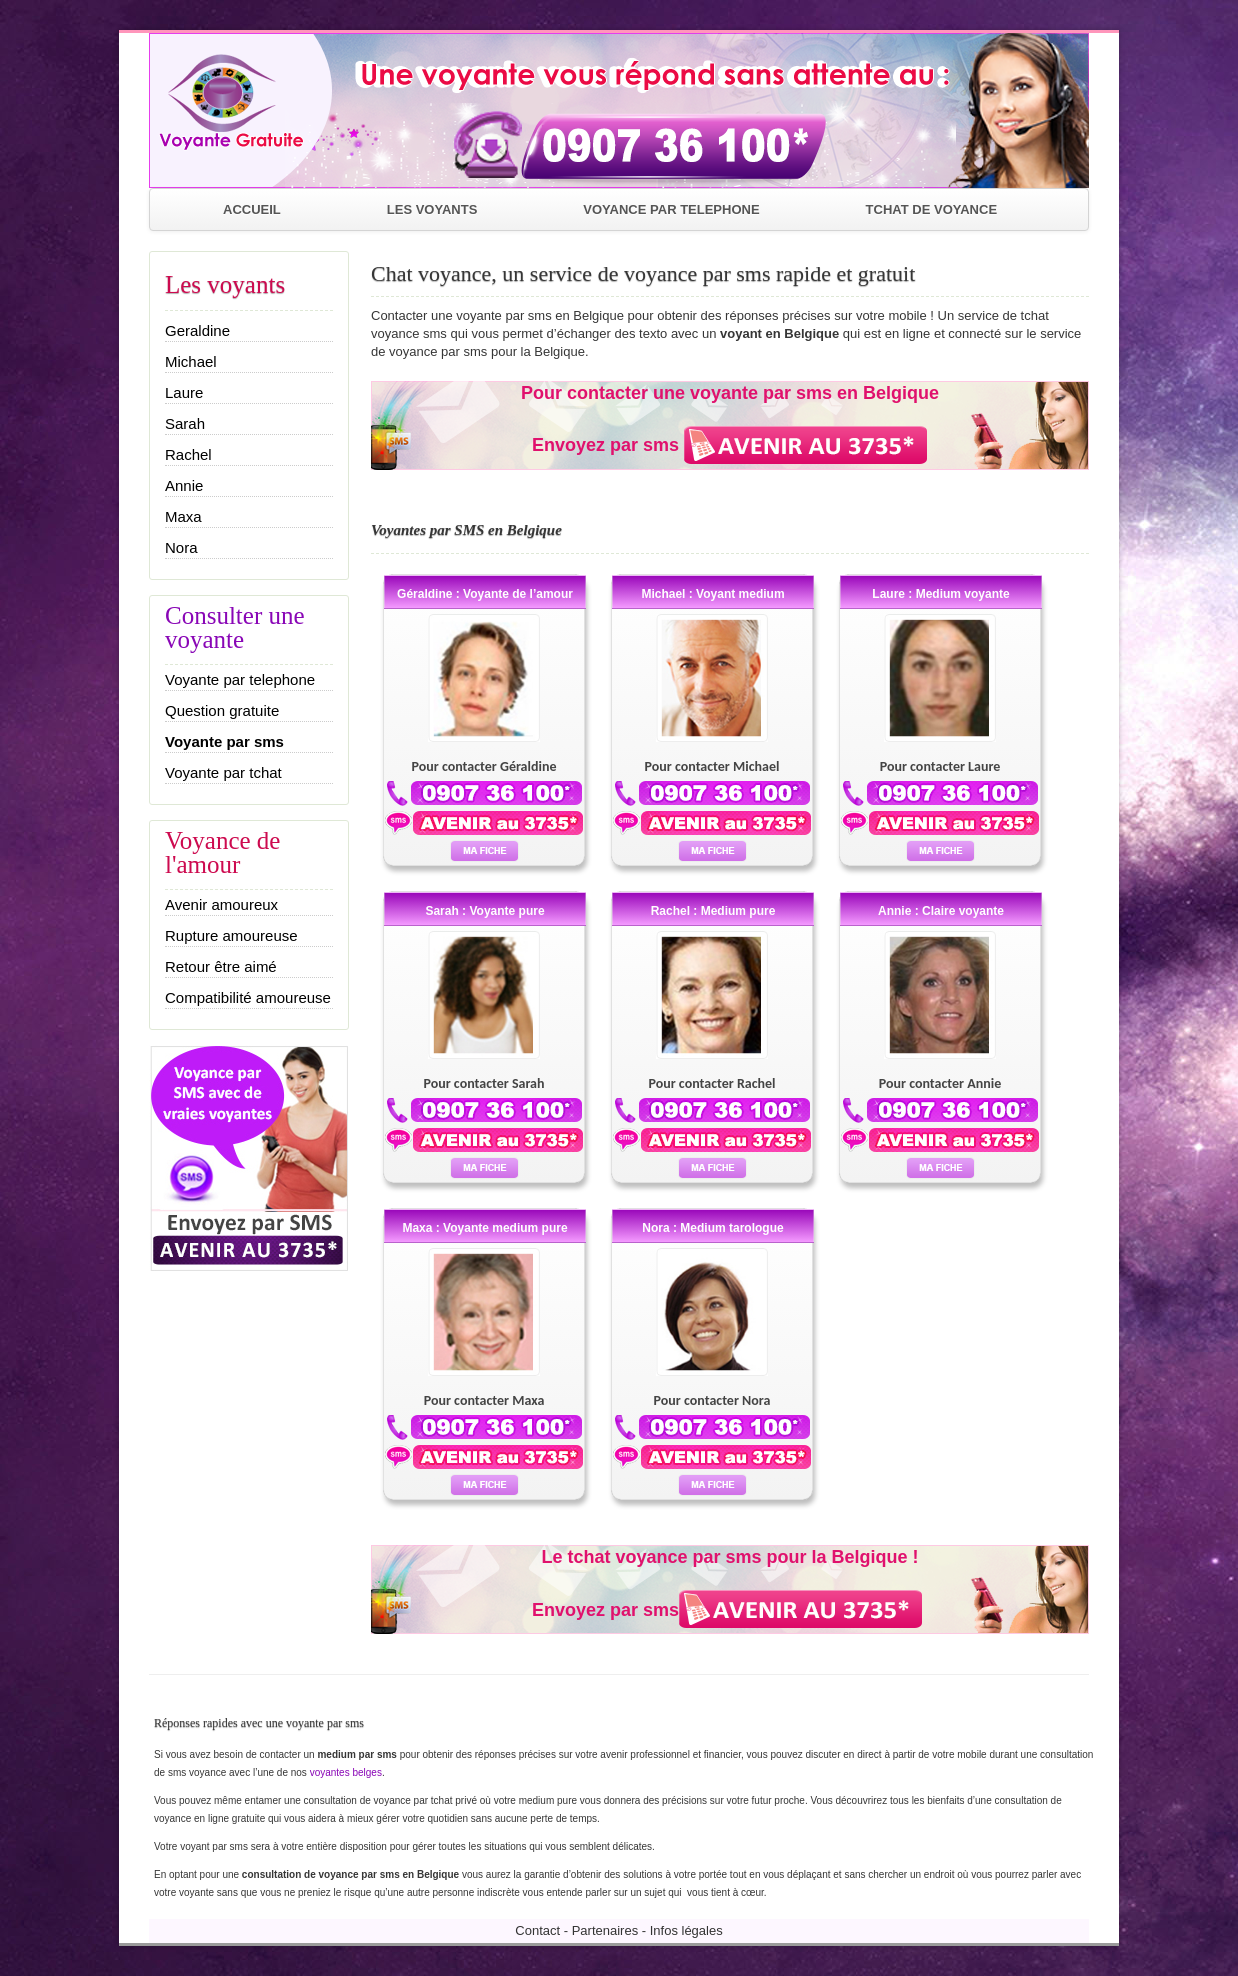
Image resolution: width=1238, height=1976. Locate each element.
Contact (537, 1930)
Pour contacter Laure (940, 766)
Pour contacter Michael (712, 766)
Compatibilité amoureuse (248, 997)
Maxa (183, 516)
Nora (181, 547)
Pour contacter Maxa (484, 1400)
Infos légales (686, 1930)
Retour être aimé (221, 966)
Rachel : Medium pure (713, 911)
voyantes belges (346, 1772)
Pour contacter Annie (940, 1083)
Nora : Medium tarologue (712, 1228)
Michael (191, 361)
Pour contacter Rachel (711, 1083)
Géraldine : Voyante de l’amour (485, 594)
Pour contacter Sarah (483, 1083)
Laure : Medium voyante (940, 594)
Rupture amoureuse (231, 935)
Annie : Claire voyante (941, 911)
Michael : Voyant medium (712, 594)
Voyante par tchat (223, 772)
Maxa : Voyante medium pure (484, 1228)
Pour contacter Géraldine (484, 766)
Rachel (188, 454)
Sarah (185, 423)
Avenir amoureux (221, 904)
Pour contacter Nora (712, 1400)
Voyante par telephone (240, 679)
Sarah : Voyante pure (484, 911)
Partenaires (605, 1930)
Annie (184, 485)
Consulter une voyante (235, 627)
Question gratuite (222, 710)
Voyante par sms (224, 741)
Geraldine (197, 330)
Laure (184, 392)
